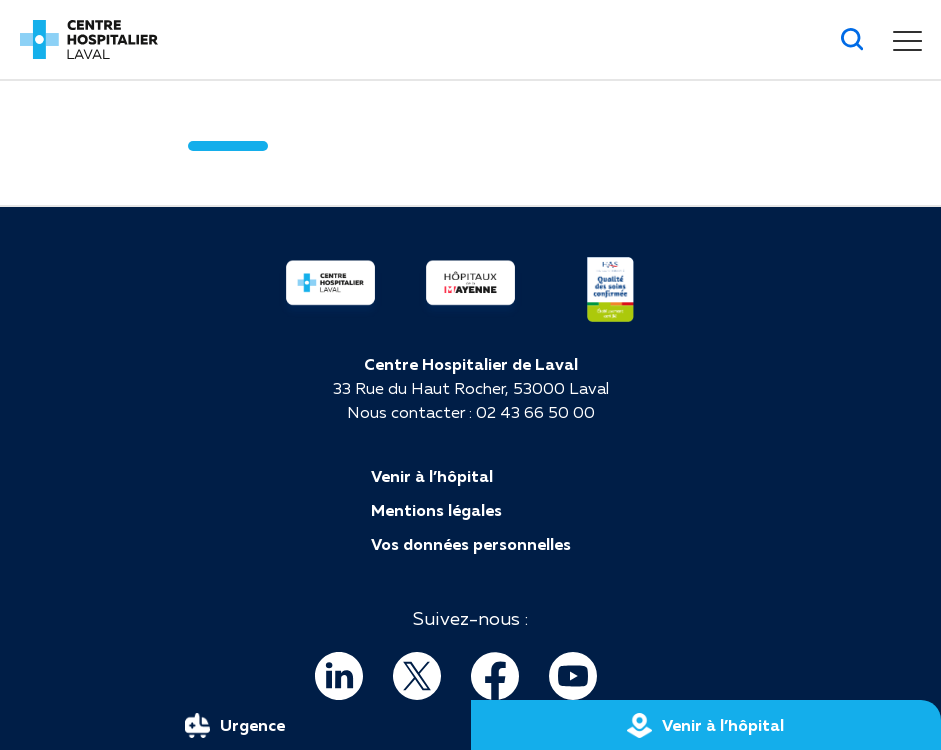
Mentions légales (436, 510)
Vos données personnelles (471, 544)
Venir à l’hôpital (432, 476)
